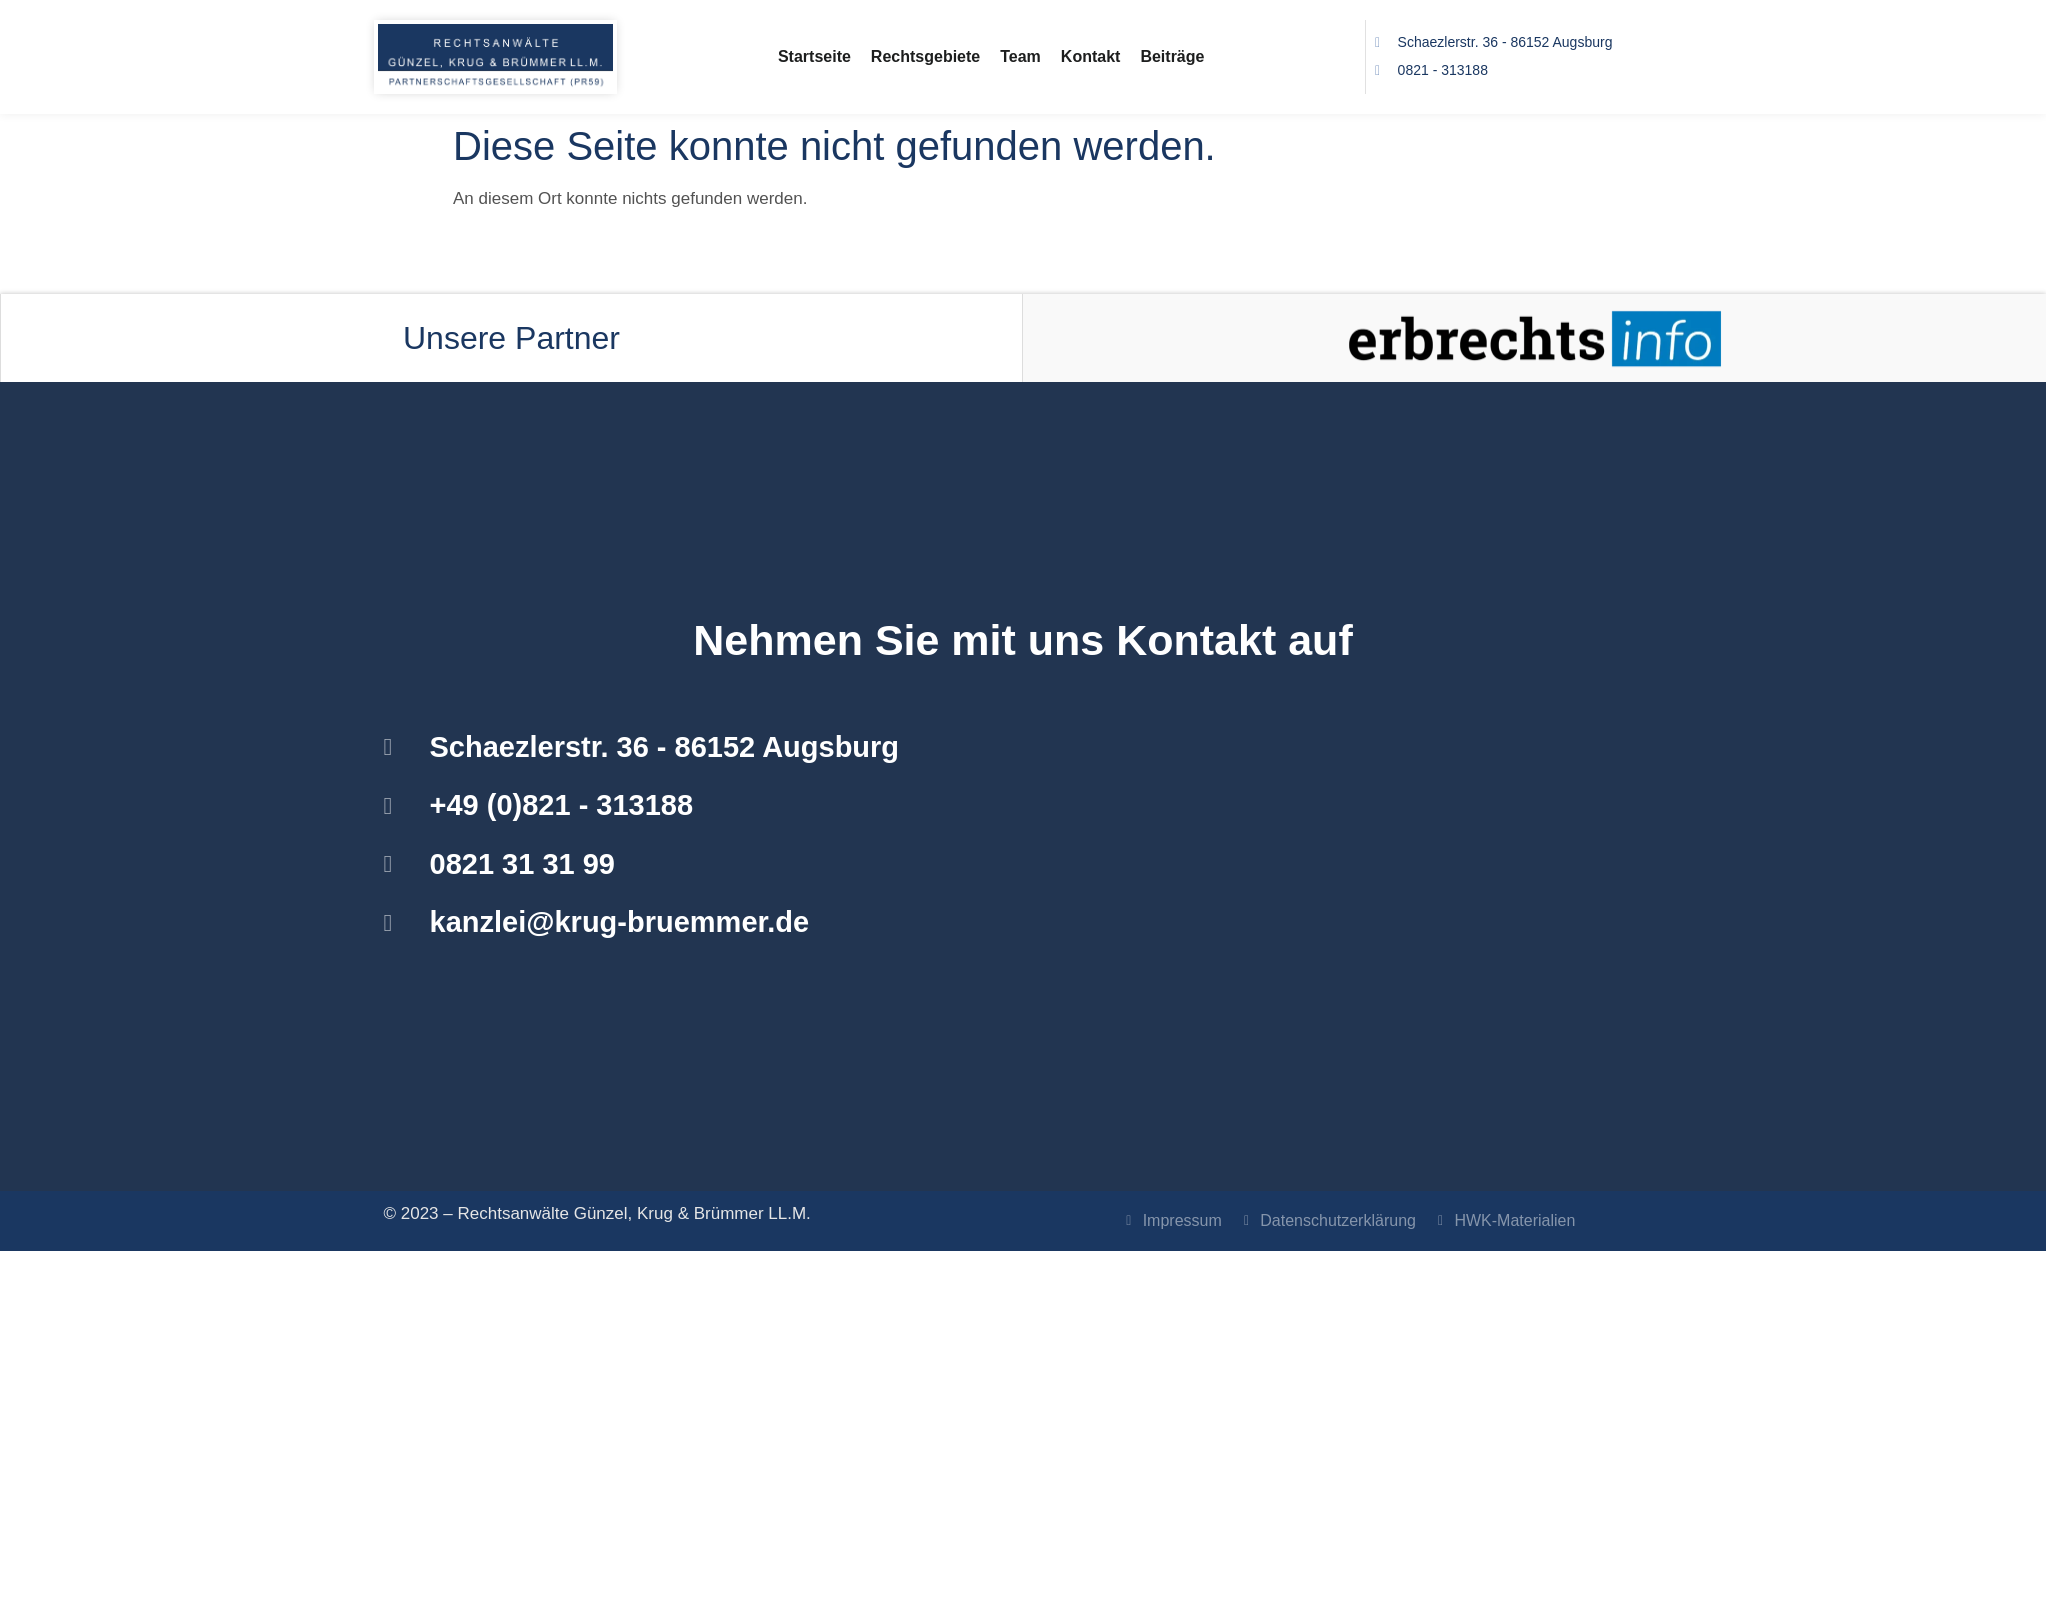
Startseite (814, 56)
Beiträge (1172, 56)
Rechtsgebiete (925, 56)
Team (1020, 56)
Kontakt (1091, 56)
